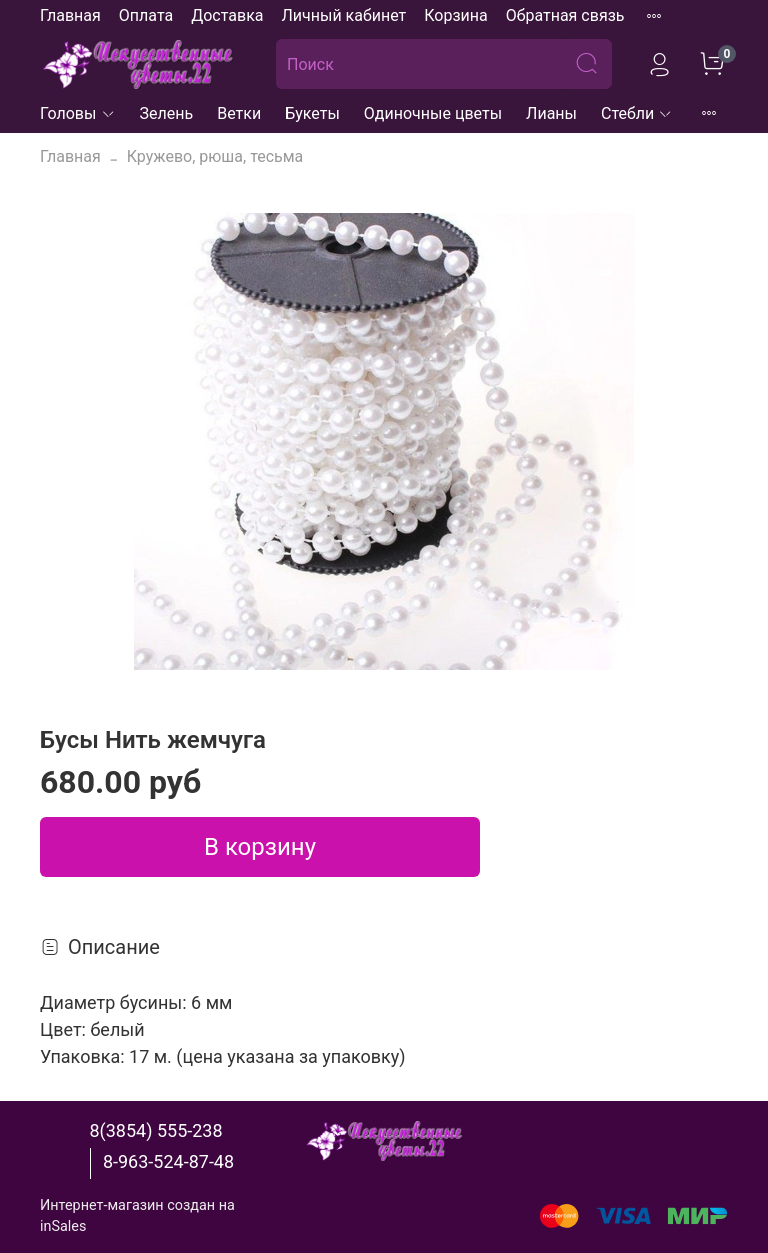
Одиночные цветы (433, 113)
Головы (78, 113)
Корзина (455, 15)
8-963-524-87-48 (168, 1161)
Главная (70, 15)
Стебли (637, 113)
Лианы (551, 113)
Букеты (312, 113)
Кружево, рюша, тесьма (215, 156)
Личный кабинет (343, 15)
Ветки (239, 113)
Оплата (146, 15)
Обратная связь (565, 15)
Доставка (227, 15)
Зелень (167, 113)
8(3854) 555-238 (155, 1130)
